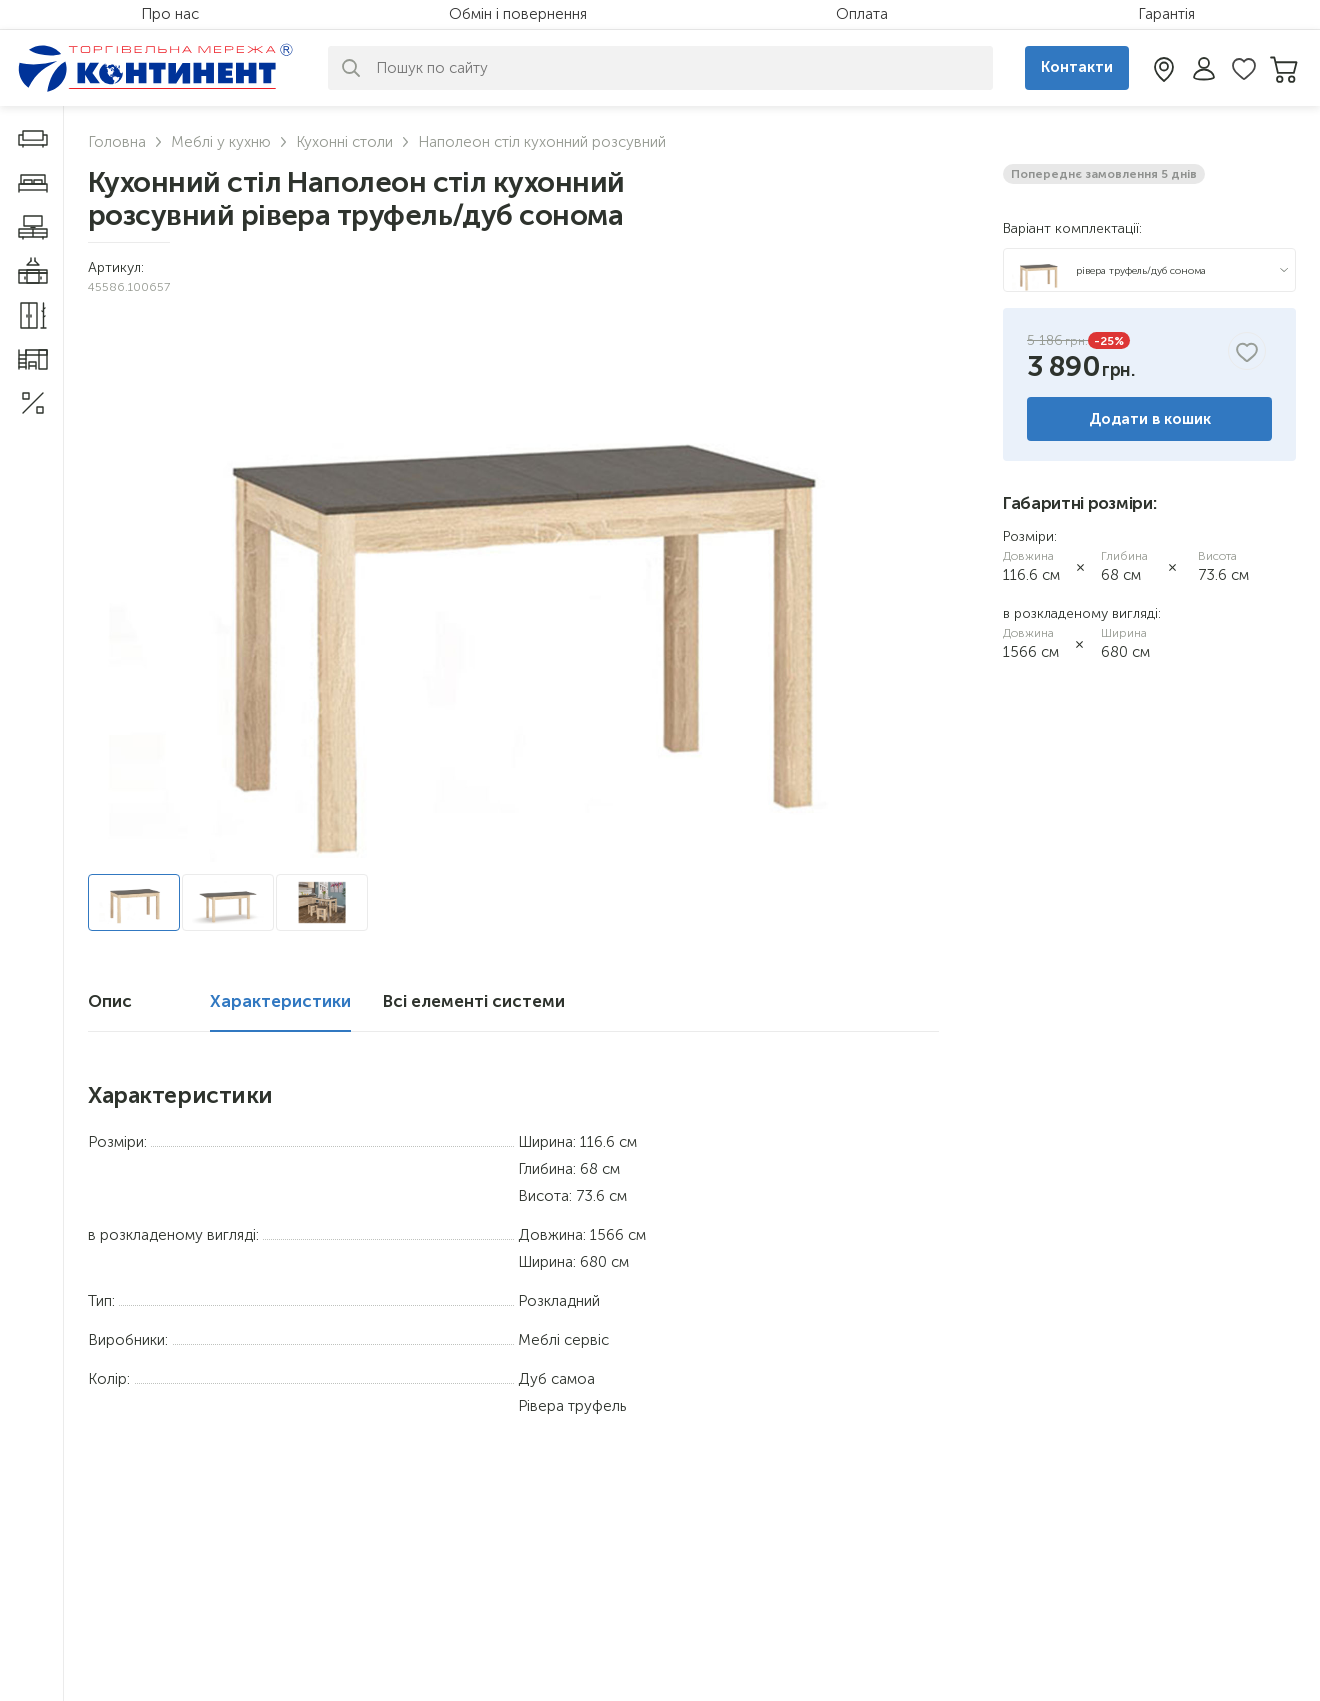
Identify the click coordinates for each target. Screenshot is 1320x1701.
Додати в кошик (1150, 419)
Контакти (1077, 67)
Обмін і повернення (518, 14)
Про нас (170, 14)
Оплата (862, 14)
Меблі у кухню (221, 142)
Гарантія (1166, 14)
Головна (117, 142)
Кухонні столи (344, 142)
